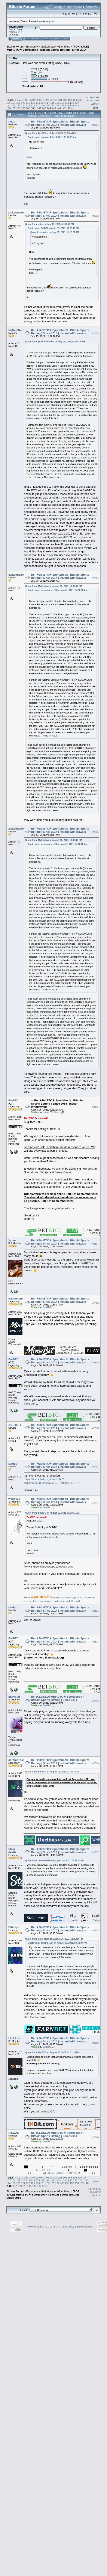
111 (33, 102)
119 (72, 102)
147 (63, 108)
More (65, 39)
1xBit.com (67, 2166)
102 (65, 99)
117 (62, 102)
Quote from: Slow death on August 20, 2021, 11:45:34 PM (54, 1939)
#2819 (95, 2043)
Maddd (12, 1463)
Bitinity (13, 1927)
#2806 (95, 1106)
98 (47, 99)
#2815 (95, 1701)
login (40, 21)
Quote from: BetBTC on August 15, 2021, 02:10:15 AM (52, 1513)
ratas (11, 121)
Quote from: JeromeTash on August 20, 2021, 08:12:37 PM (54, 1860)
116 (57, 102)
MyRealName (17, 330)
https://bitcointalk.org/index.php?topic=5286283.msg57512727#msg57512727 (52, 1481)
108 (18, 102)
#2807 (95, 1243)
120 (77, 102)
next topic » (95, 102)
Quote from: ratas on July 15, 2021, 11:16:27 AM (52, 137)
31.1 (20, 32)
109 (23, 102)
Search (35, 39)
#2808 (95, 1303)
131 (57, 105)
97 (44, 99)
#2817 (95, 1852)
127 (38, 105)
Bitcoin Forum (15, 46)
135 (77, 105)
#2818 (95, 1930)
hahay (46, 1112)
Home (16, 39)
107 (13, 102)
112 (38, 102)
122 (13, 105)
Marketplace (48, 46)
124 (23, 105)
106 (8, 102)
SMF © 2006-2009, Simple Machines (73, 2226)
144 (49, 108)
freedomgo (15, 1298)
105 (79, 99)
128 (42, 105)
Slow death (12, 1850)
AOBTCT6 (14, 1424)
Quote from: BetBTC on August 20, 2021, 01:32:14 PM (52, 2052)
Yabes (57, 1112)
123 (18, 105)
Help (25, 39)
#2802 (95, 216)
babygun (14, 1696)
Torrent (13, 34)
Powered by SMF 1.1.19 (39, 2226)
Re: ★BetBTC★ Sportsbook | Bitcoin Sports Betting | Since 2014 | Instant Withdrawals (60, 123)
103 (70, 99)
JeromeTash (16, 1760)
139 (23, 108)
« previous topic (92, 99)
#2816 (95, 1763)
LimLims (14, 2038)
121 (8, 105)
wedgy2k (14, 1498)
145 (54, 108)
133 (67, 105)
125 (28, 105)
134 (72, 105)
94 (33, 99)
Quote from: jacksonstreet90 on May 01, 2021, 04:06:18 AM (55, 341)
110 (28, 102)
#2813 (95, 1610)
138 (18, 108)
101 (60, 99)
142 (39, 108)
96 (40, 99)
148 (68, 108)
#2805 (95, 832)
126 (33, 105)
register (50, 21)
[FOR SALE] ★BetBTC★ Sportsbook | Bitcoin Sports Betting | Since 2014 (47, 48)
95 (37, 99)
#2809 (95, 1362)
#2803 (95, 333)
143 (44, 108)
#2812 (95, 1503)
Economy (32, 46)
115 (52, 102)
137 (13, 108)
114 (47, 102)
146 (58, 108)
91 (23, 99)
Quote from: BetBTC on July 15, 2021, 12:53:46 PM (51, 133)
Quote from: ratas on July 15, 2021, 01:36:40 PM (49, 224)
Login (45, 39)
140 (28, 108)
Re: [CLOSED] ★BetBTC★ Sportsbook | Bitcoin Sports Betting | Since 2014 (57, 1698)
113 (42, 102)
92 (26, 99)
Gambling (64, 46)
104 (75, 99)
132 (62, 105)
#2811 (95, 1467)
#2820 (95, 2137)
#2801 (95, 125)
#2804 (95, 578)
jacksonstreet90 (18, 212)
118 (67, 102)
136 (8, 108)
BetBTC (13, 1100)
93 (30, 99)
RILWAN (13, 2132)
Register (55, 39)
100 (55, 99)
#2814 (95, 1641)
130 (52, 105)
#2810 (95, 1428)
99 (51, 99)
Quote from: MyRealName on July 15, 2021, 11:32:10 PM (53, 586)
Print (95, 108)
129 (47, 105)
